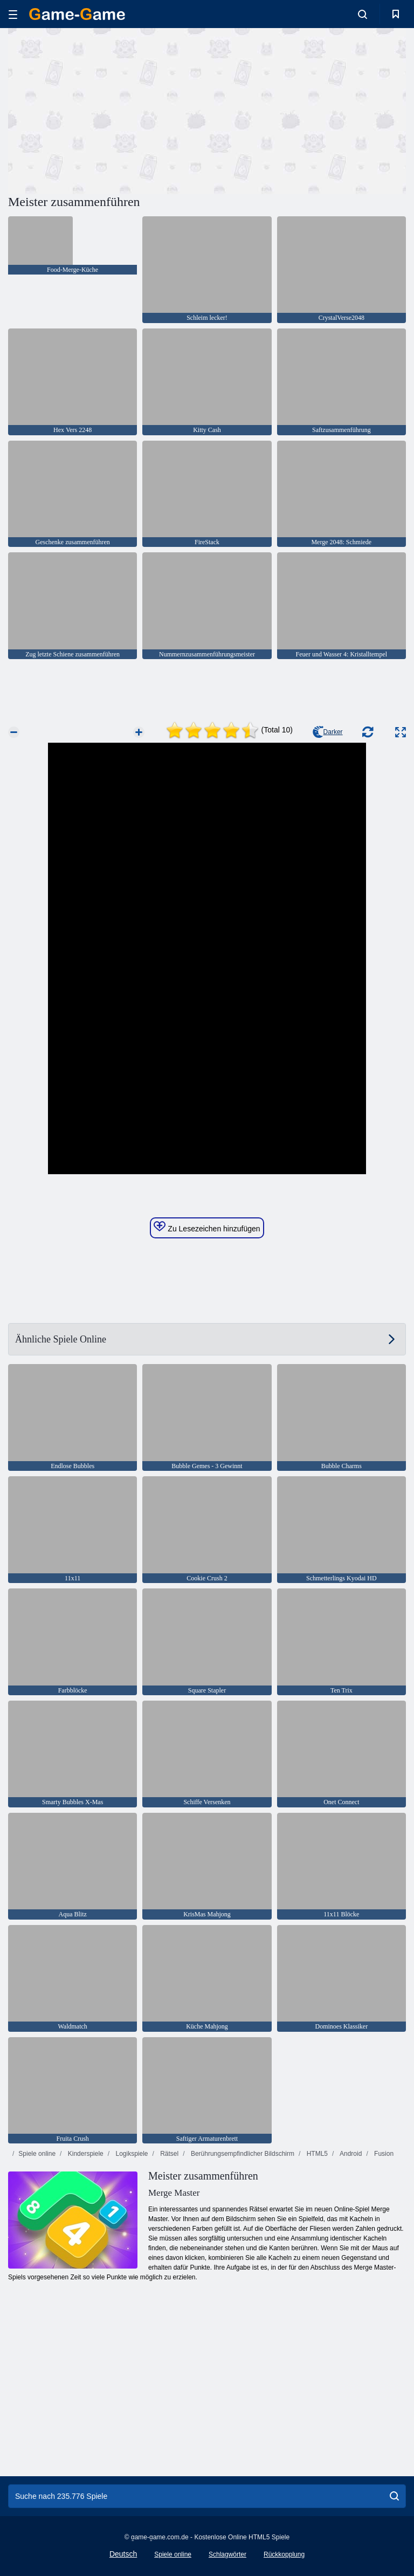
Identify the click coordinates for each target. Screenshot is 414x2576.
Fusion (383, 2153)
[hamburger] (13, 14)
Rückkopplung (284, 2554)
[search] (394, 2496)
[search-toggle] (362, 14)
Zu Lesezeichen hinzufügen (207, 1227)
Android (350, 2153)
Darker (328, 732)
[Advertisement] (107, 109)
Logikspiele (131, 2153)
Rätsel (168, 2153)
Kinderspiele (84, 2153)
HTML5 (316, 2153)
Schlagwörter (227, 2554)
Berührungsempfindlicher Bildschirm (241, 2153)
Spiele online (37, 2153)
